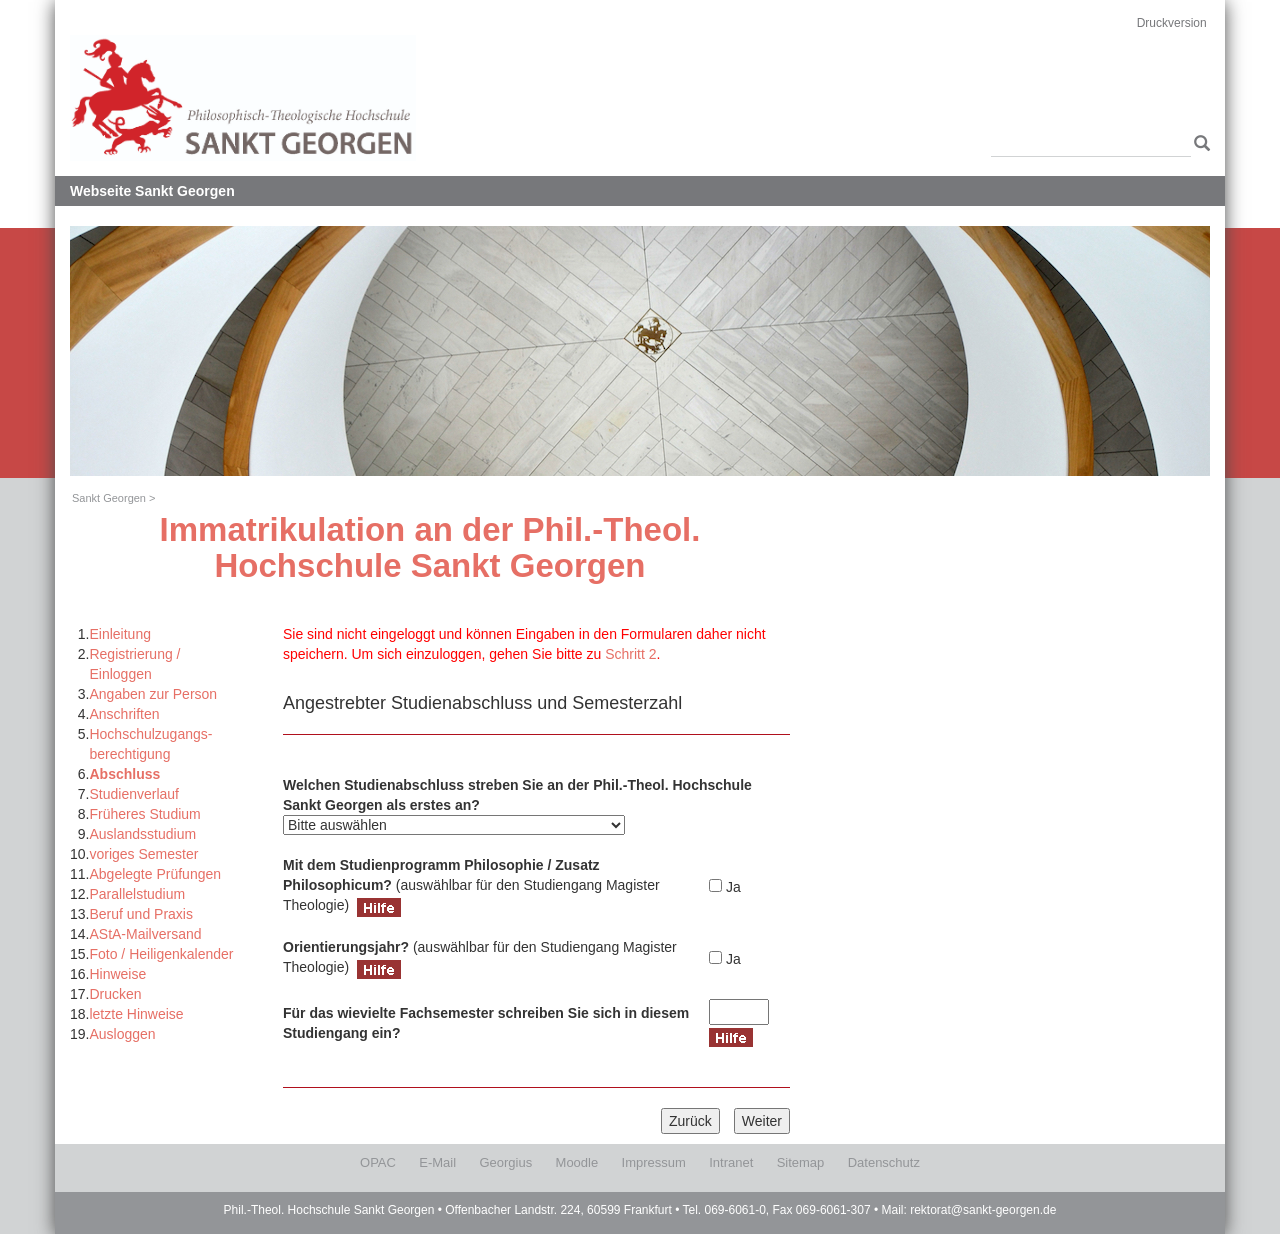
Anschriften (124, 714)
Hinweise (117, 974)
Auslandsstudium (142, 834)
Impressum (654, 1162)
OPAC (378, 1162)
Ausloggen (122, 1034)
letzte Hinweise (136, 1014)
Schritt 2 (630, 654)
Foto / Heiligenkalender (161, 954)
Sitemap (801, 1162)
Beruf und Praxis (141, 914)
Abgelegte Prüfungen (155, 874)
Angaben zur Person (153, 694)
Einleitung (120, 634)
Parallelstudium (137, 894)
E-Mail (437, 1162)
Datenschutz (884, 1162)
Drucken (115, 994)
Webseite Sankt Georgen (152, 191)
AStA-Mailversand (145, 934)
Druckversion (1172, 23)
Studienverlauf (134, 794)
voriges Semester (143, 854)
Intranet (731, 1162)
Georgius (505, 1162)
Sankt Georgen (109, 498)
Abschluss (124, 774)
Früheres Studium (144, 814)
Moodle (577, 1162)
